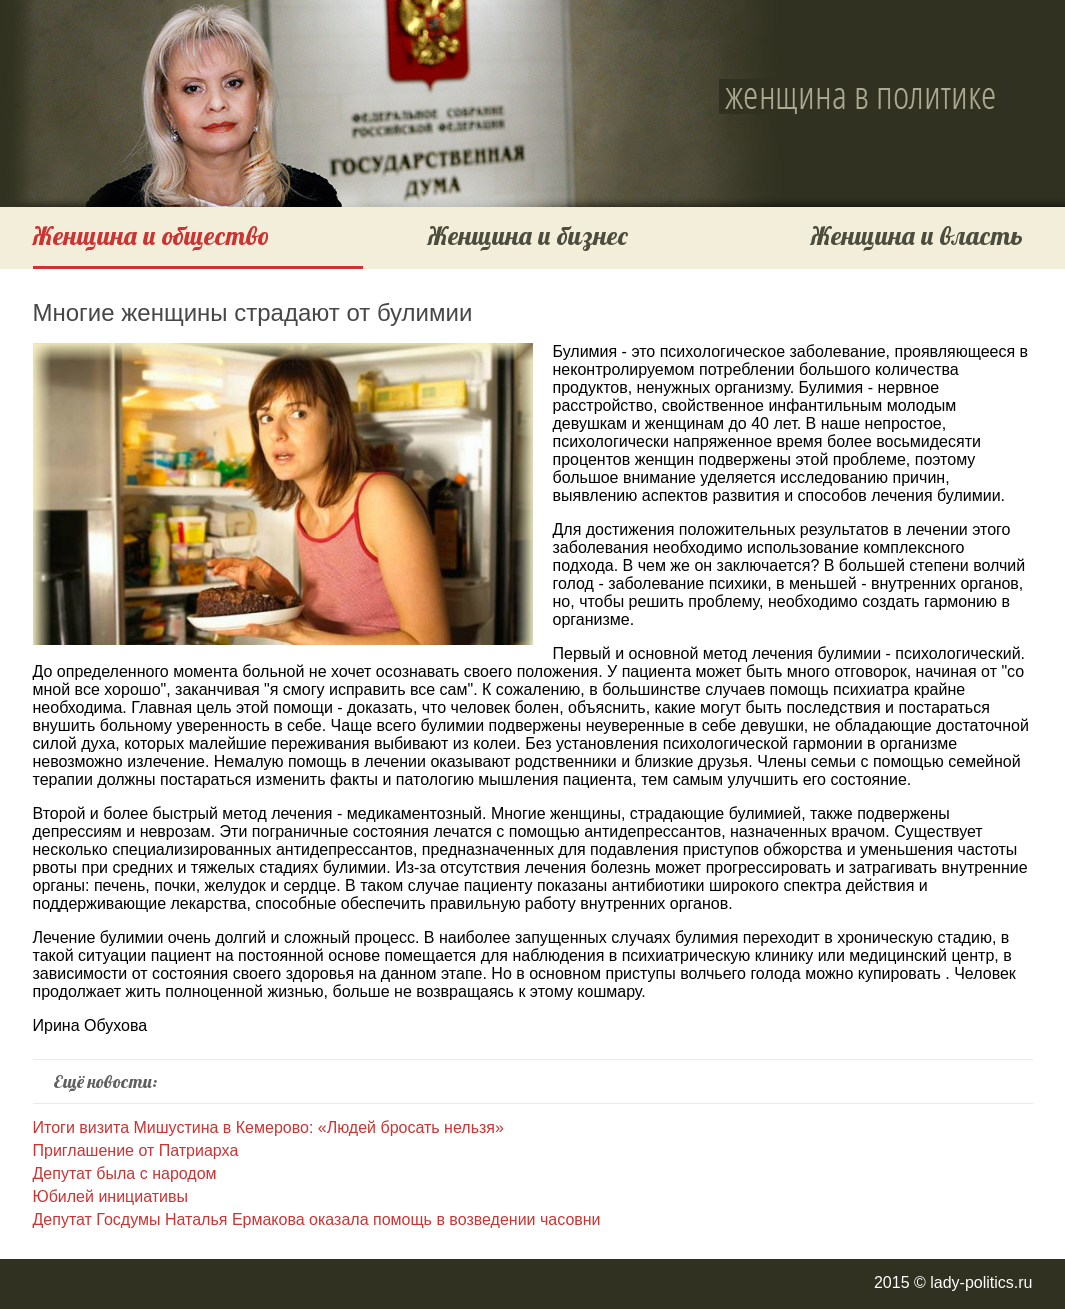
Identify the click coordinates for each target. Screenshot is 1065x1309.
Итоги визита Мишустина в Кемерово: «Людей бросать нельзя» (268, 1127)
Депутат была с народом (125, 1173)
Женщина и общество (151, 235)
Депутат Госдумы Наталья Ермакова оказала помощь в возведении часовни (317, 1219)
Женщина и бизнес (528, 235)
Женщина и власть (917, 235)
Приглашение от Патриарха (136, 1150)
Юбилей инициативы (111, 1196)
